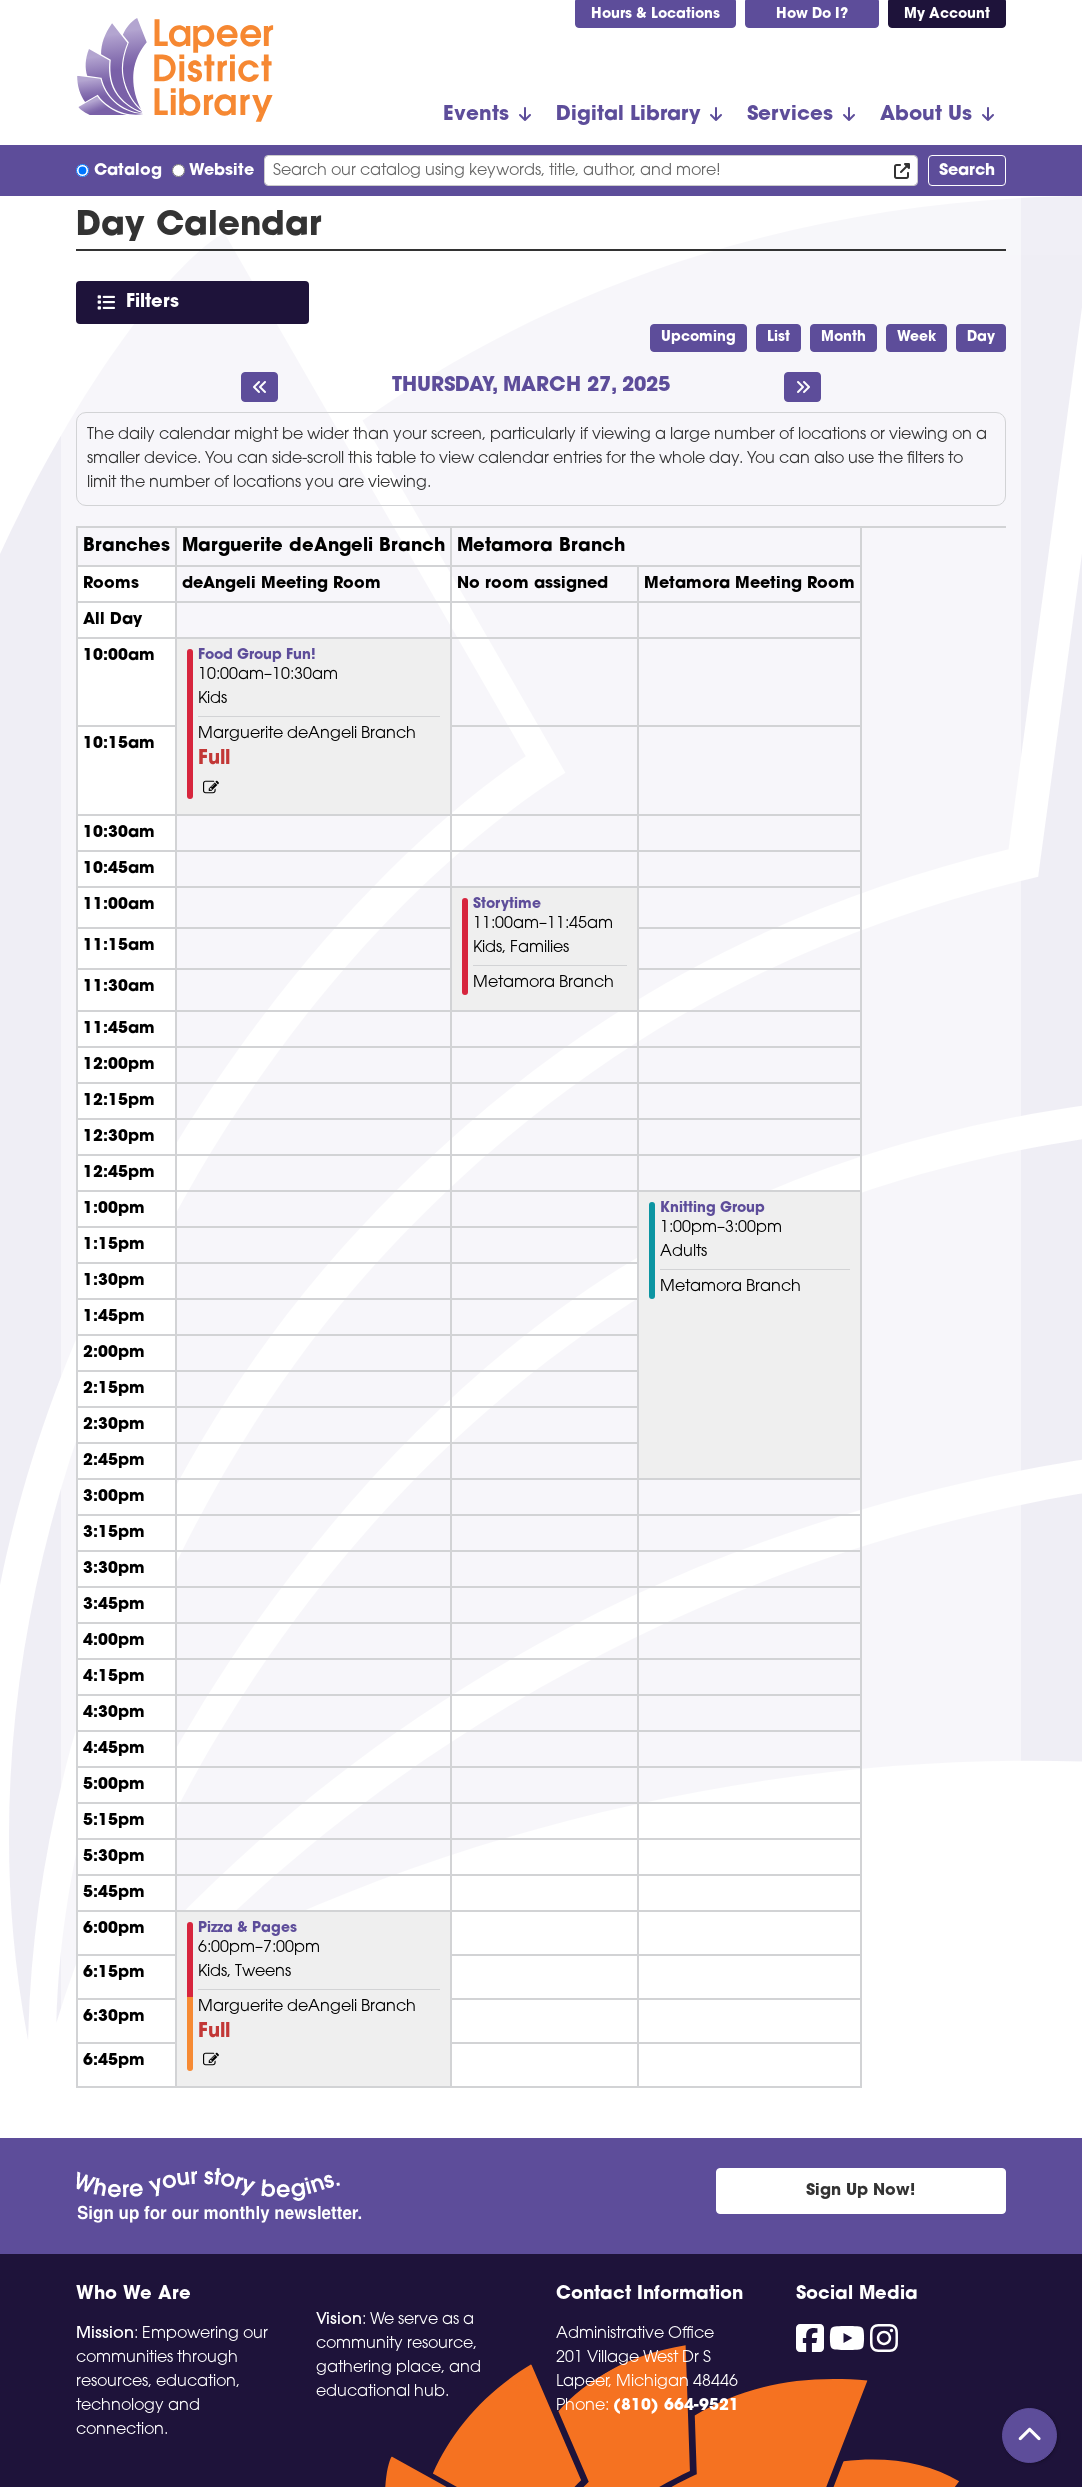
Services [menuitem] (790, 115)
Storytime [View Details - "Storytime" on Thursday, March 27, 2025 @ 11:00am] (507, 905)
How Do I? (812, 14)
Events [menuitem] (476, 115)
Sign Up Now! (860, 2191)
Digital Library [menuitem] (628, 115)
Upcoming (698, 337)
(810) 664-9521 (676, 2406)
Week (916, 337)
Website (221, 171)
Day (981, 337)
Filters (156, 301)
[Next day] (802, 387)
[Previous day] (259, 387)
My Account (947, 14)
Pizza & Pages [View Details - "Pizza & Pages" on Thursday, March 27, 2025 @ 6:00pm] (247, 1929)
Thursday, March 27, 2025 (531, 386)
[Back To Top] (1029, 2435)
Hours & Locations (655, 14)
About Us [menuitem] (926, 115)
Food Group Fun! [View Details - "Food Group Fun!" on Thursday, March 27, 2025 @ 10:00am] (257, 656)
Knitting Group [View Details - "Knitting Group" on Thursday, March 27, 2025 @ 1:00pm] (712, 1209)
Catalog (128, 171)
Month (843, 337)
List (778, 337)
